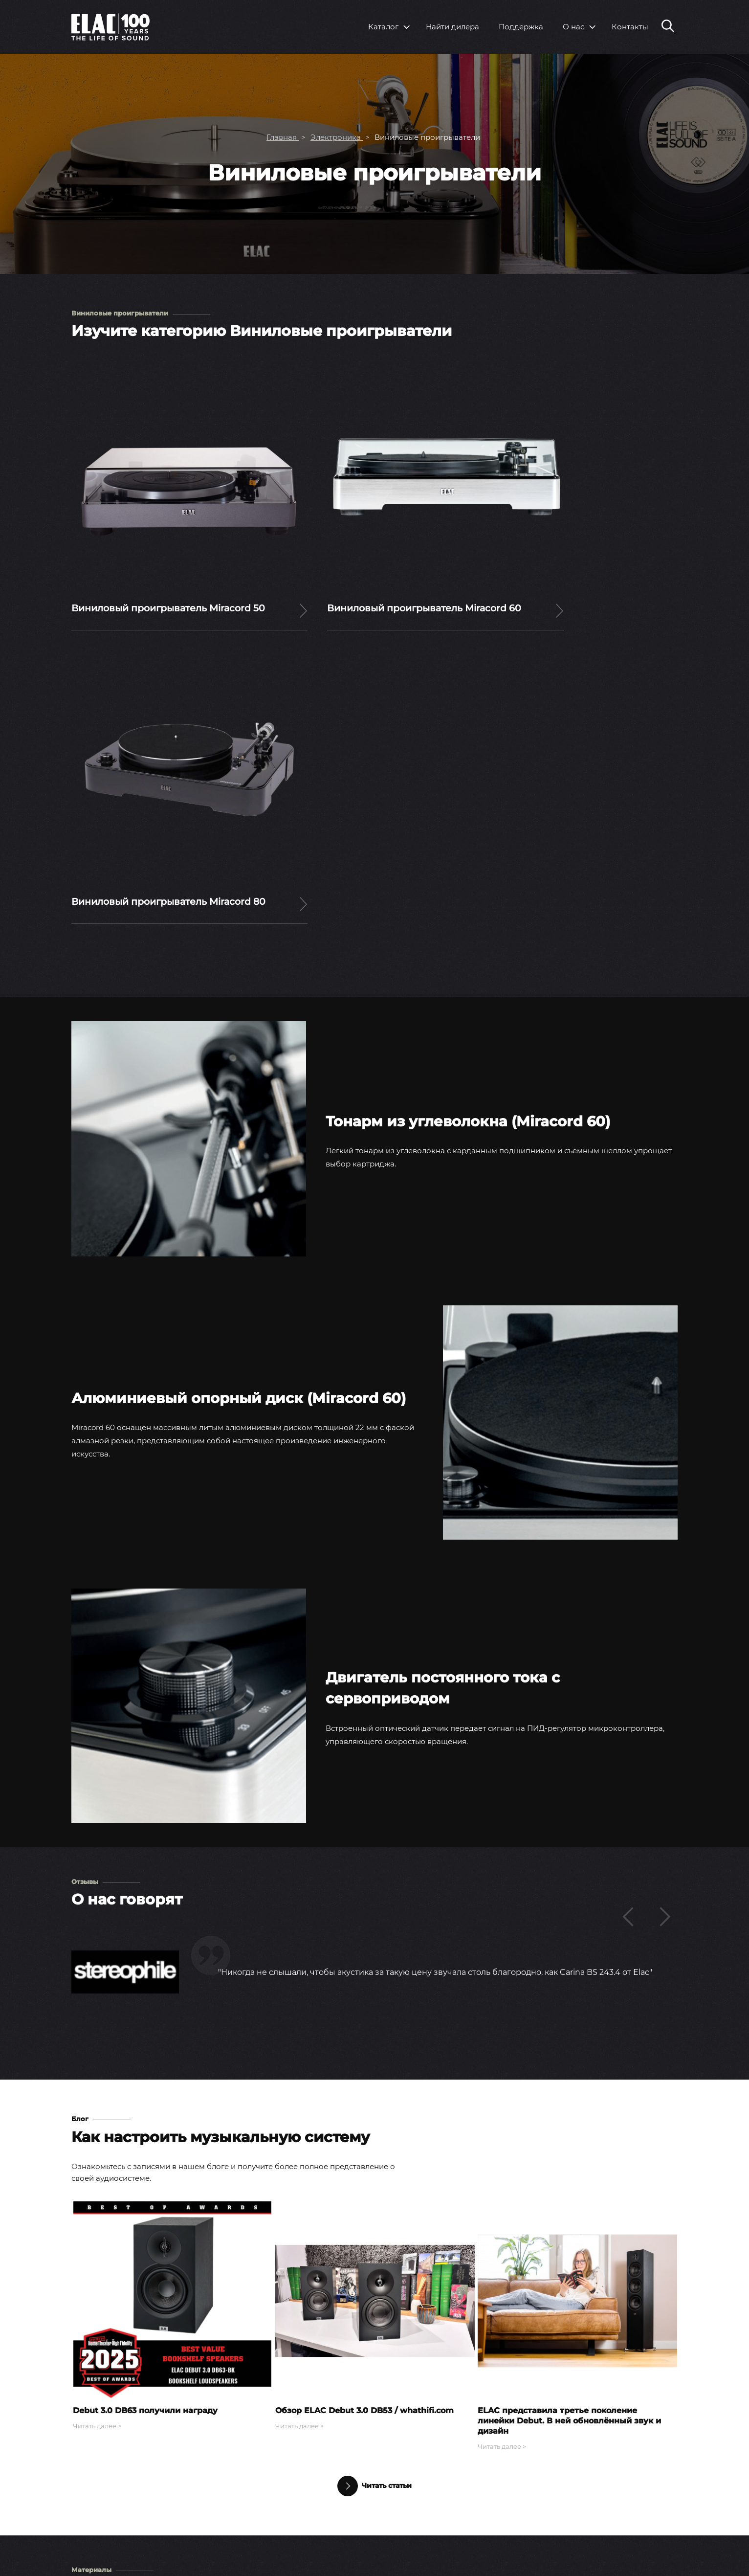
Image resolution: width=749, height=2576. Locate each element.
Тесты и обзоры (466, 2501)
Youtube (593, 2555)
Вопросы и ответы (600, 2467)
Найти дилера (452, 26)
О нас (573, 26)
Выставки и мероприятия (484, 2484)
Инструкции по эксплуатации (621, 2484)
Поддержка (521, 26)
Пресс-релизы (463, 2467)
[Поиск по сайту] (668, 27)
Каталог (383, 26)
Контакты (630, 26)
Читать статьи (374, 2156)
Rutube (655, 2555)
